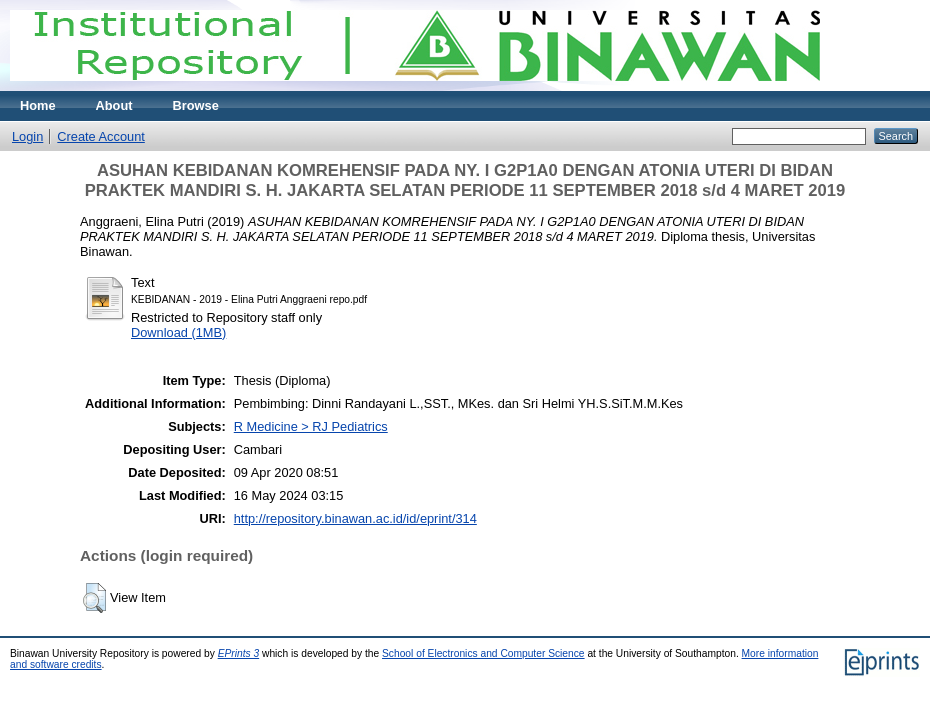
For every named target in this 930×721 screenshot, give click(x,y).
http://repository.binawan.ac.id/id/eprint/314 (355, 518)
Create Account (101, 136)
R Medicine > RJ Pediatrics (311, 426)
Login (27, 136)
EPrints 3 (239, 653)
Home (38, 105)
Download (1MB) (178, 332)
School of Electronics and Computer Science (483, 653)
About (114, 105)
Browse (196, 105)
